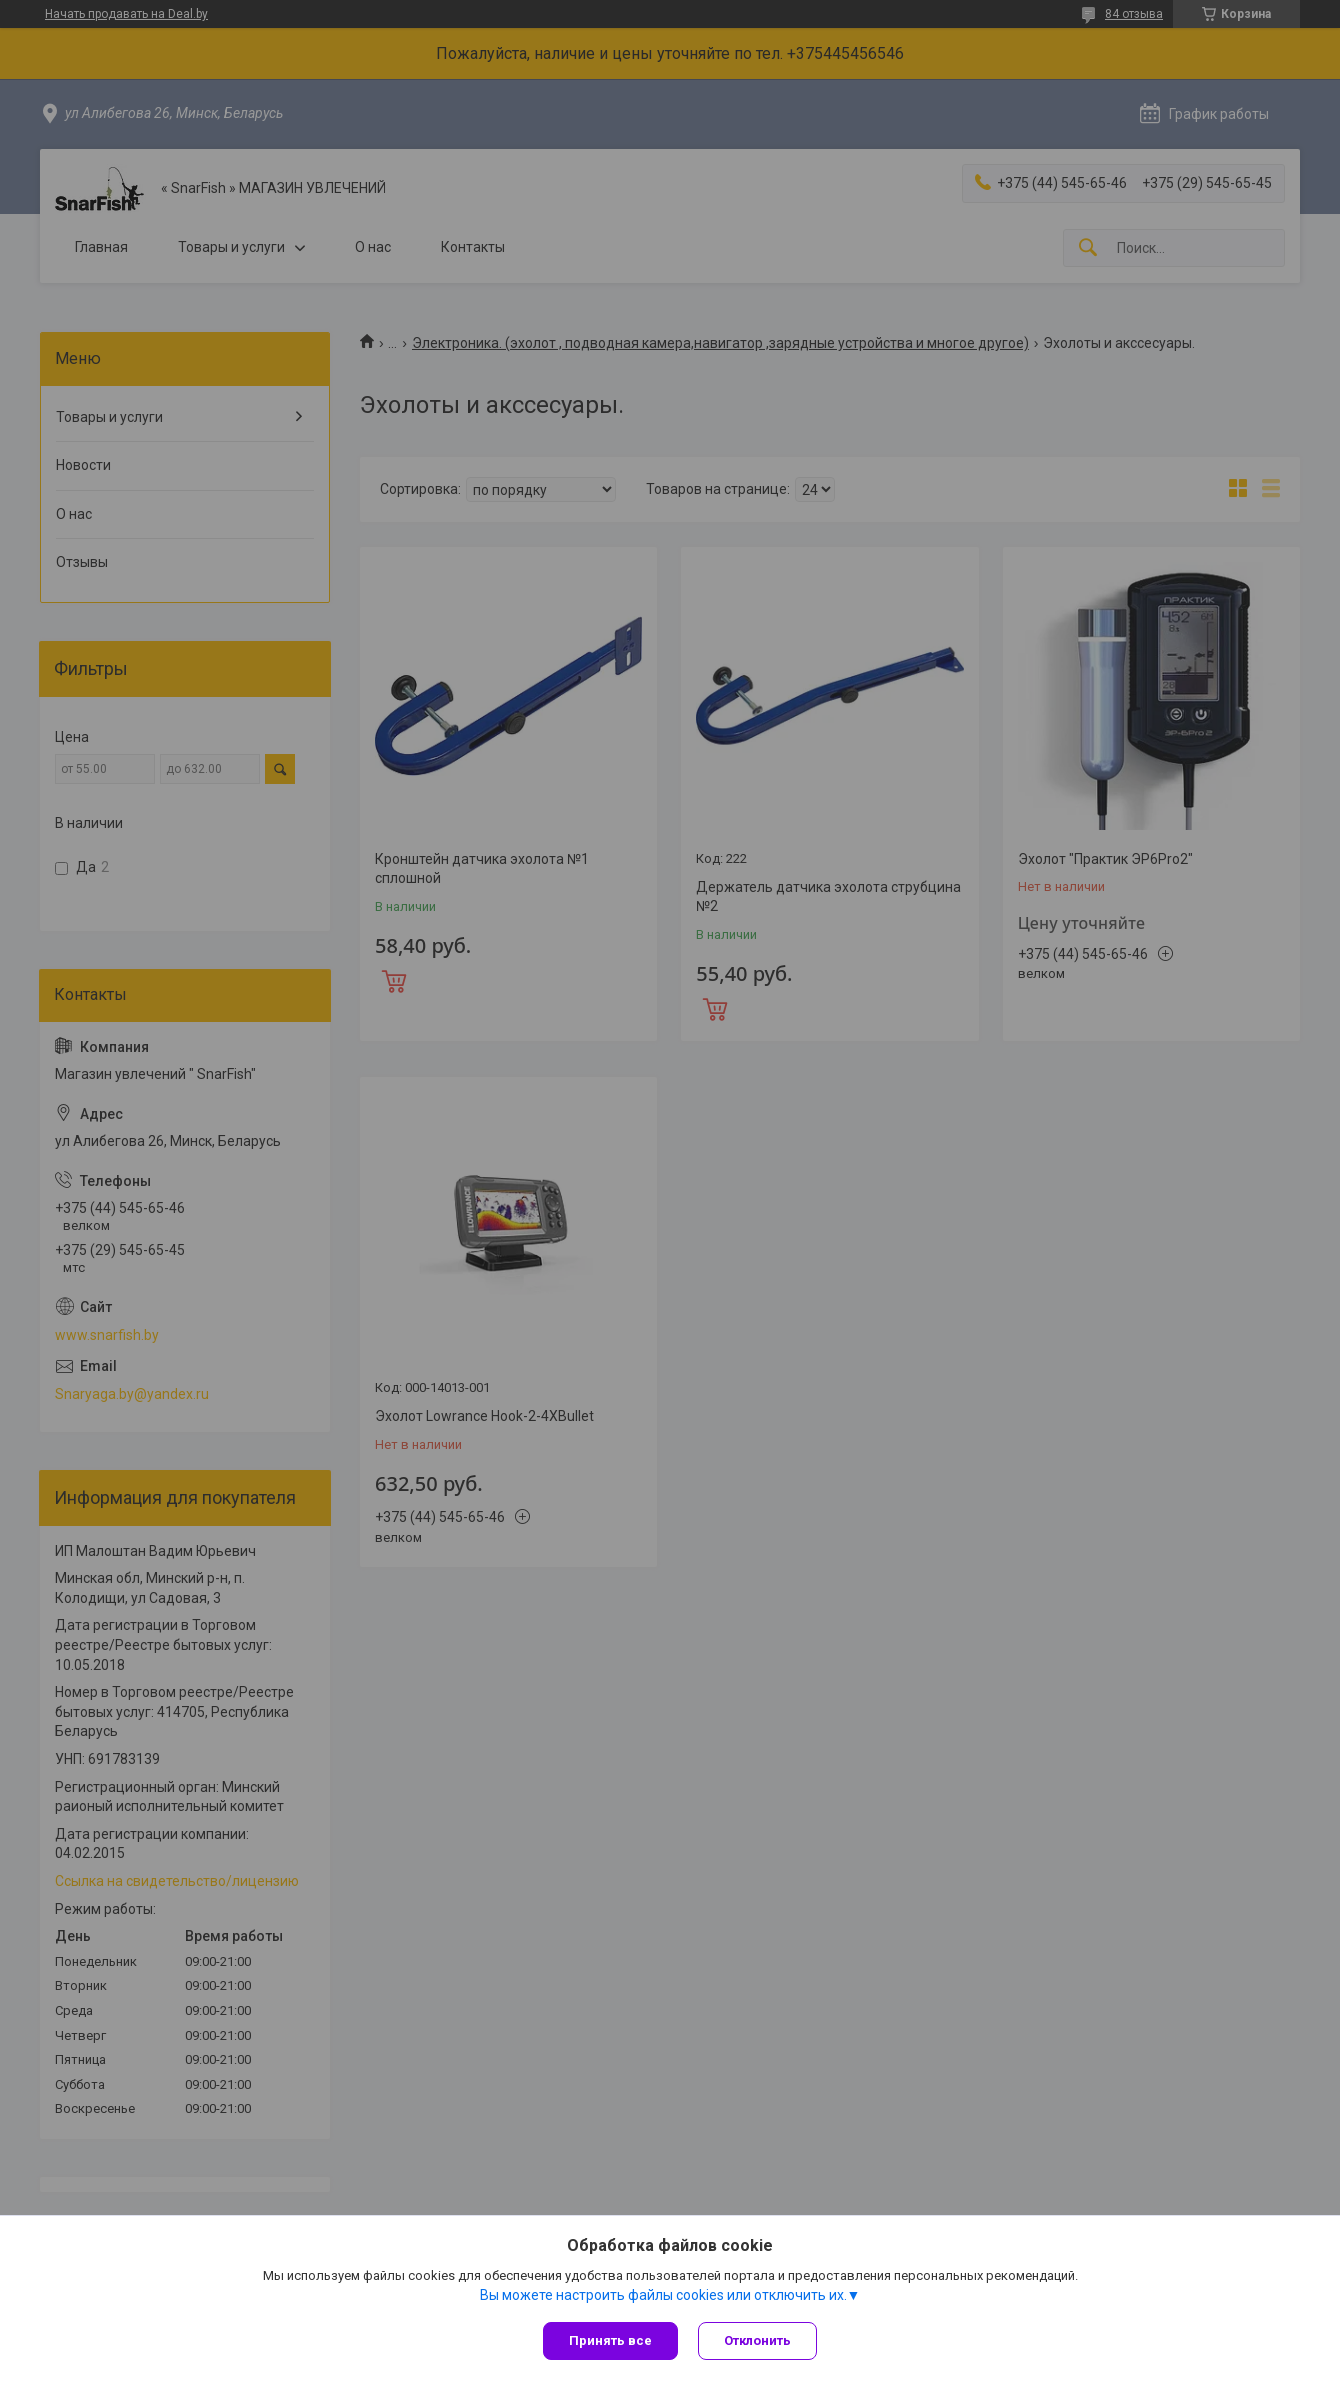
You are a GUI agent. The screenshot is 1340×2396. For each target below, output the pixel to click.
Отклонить (757, 2340)
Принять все (610, 2340)
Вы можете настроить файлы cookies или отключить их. (663, 2295)
